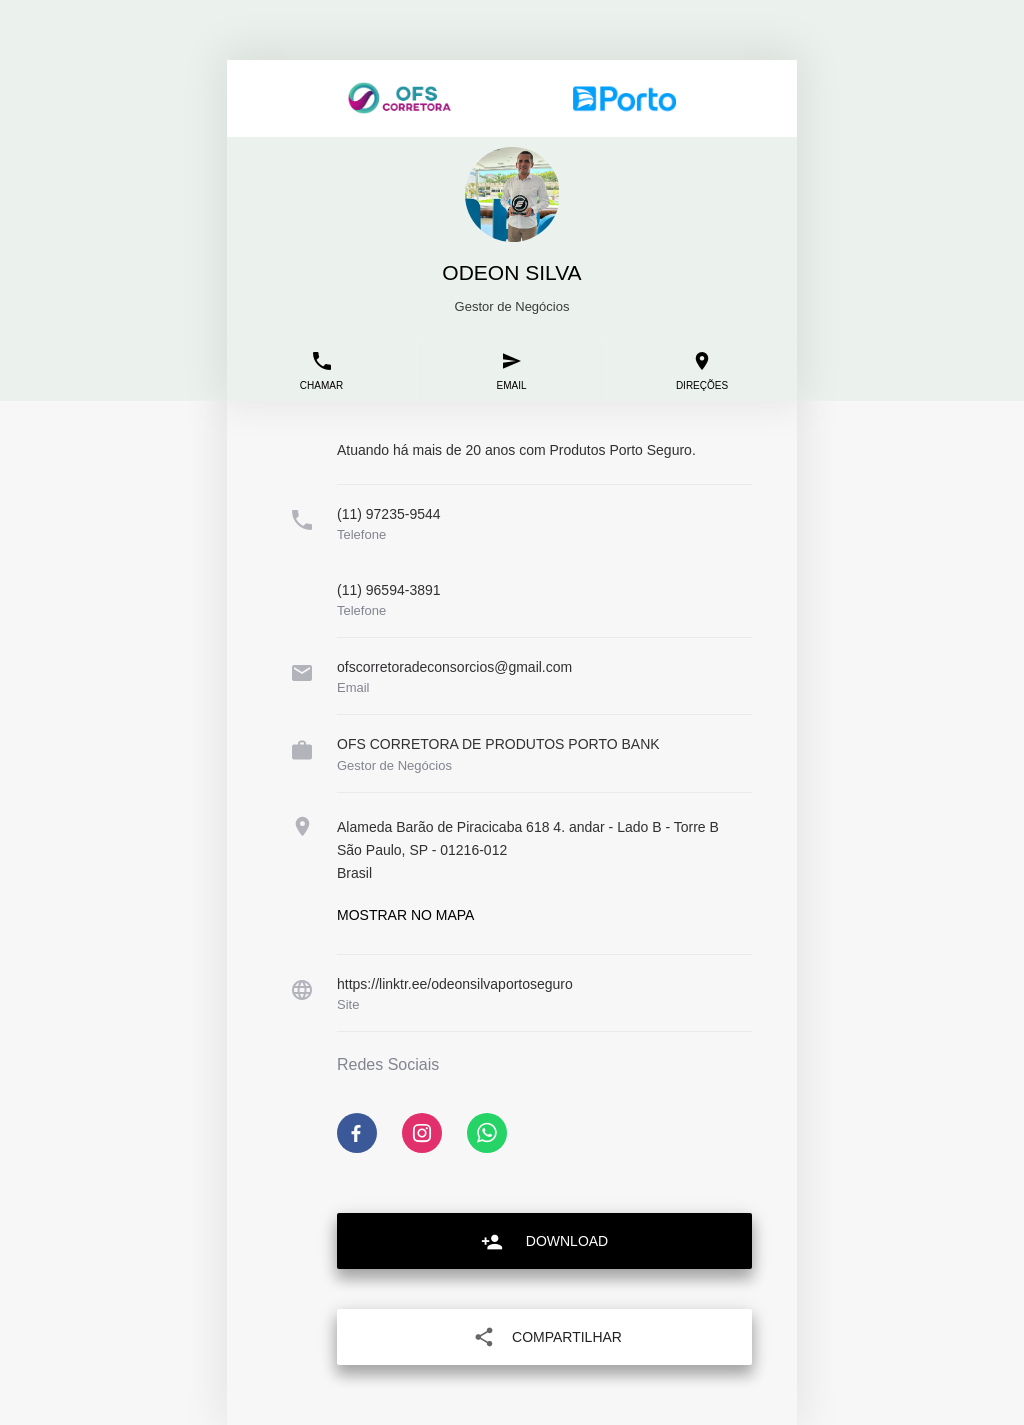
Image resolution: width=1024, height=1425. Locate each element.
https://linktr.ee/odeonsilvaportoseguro (455, 984)
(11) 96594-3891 (389, 590)
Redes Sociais (388, 1065)
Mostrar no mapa (405, 915)
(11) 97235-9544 (389, 514)
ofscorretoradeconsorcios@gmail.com (454, 667)
